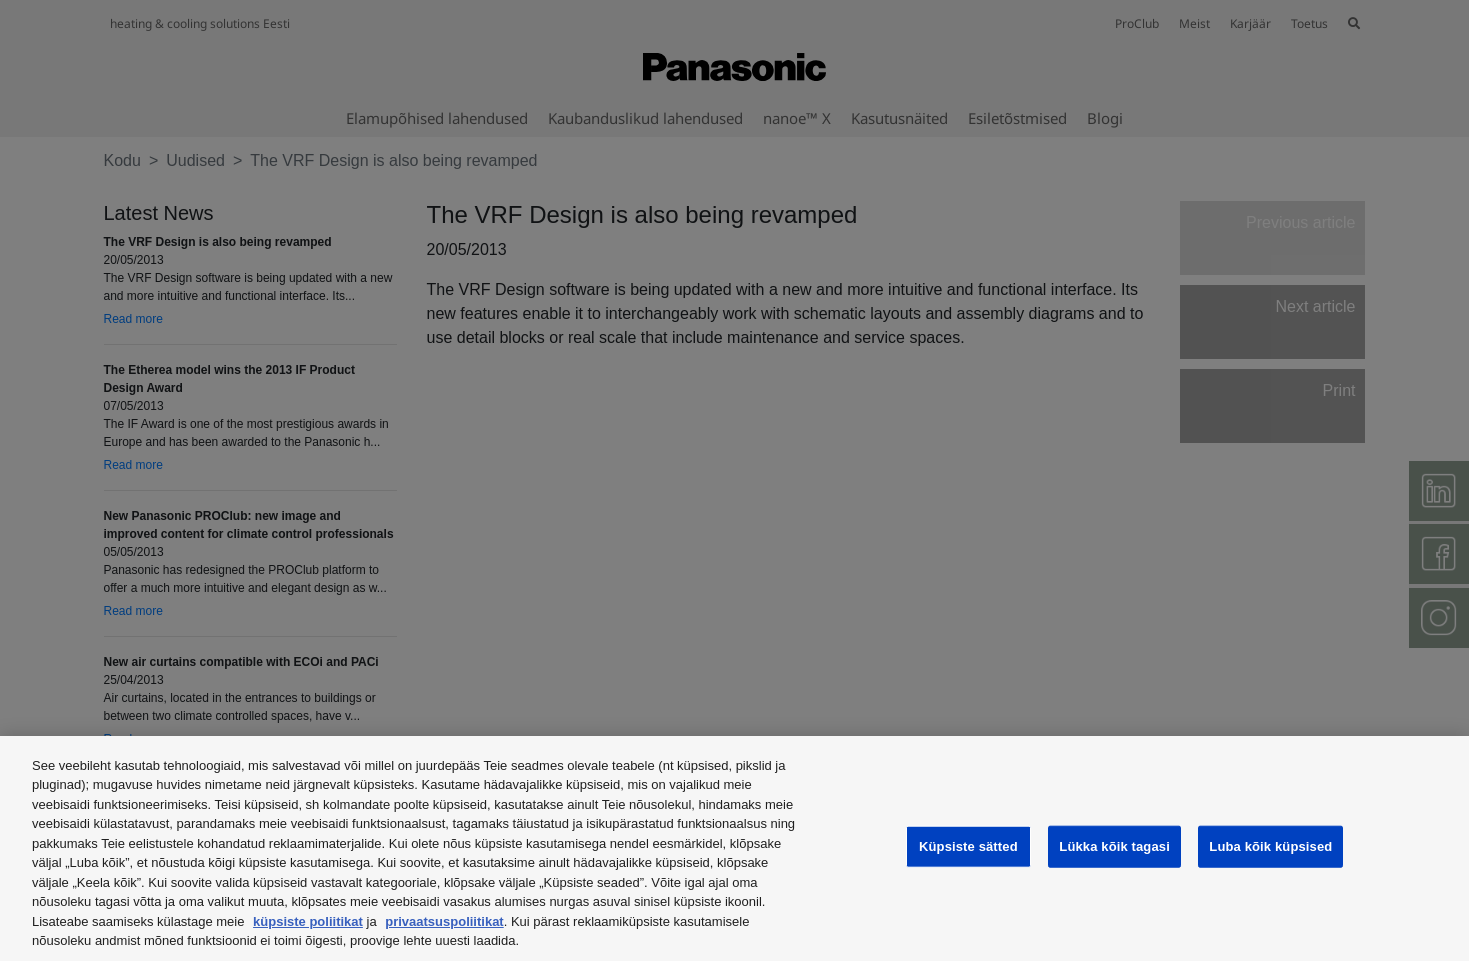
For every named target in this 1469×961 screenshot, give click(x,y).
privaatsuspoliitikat (444, 921)
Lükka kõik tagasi (1114, 846)
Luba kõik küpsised (1270, 846)
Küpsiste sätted (968, 846)
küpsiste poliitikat (308, 921)
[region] (734, 848)
